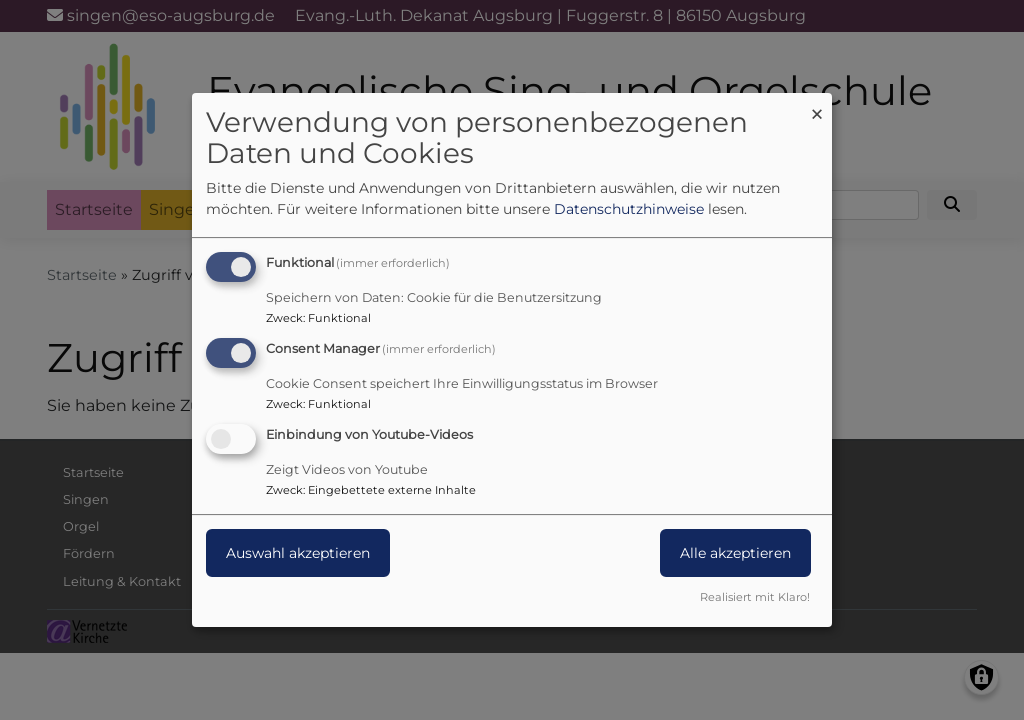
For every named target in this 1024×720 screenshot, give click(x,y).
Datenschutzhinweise (629, 209)
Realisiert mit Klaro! (755, 597)
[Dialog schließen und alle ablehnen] (817, 105)
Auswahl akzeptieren (298, 553)
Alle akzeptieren (735, 553)
